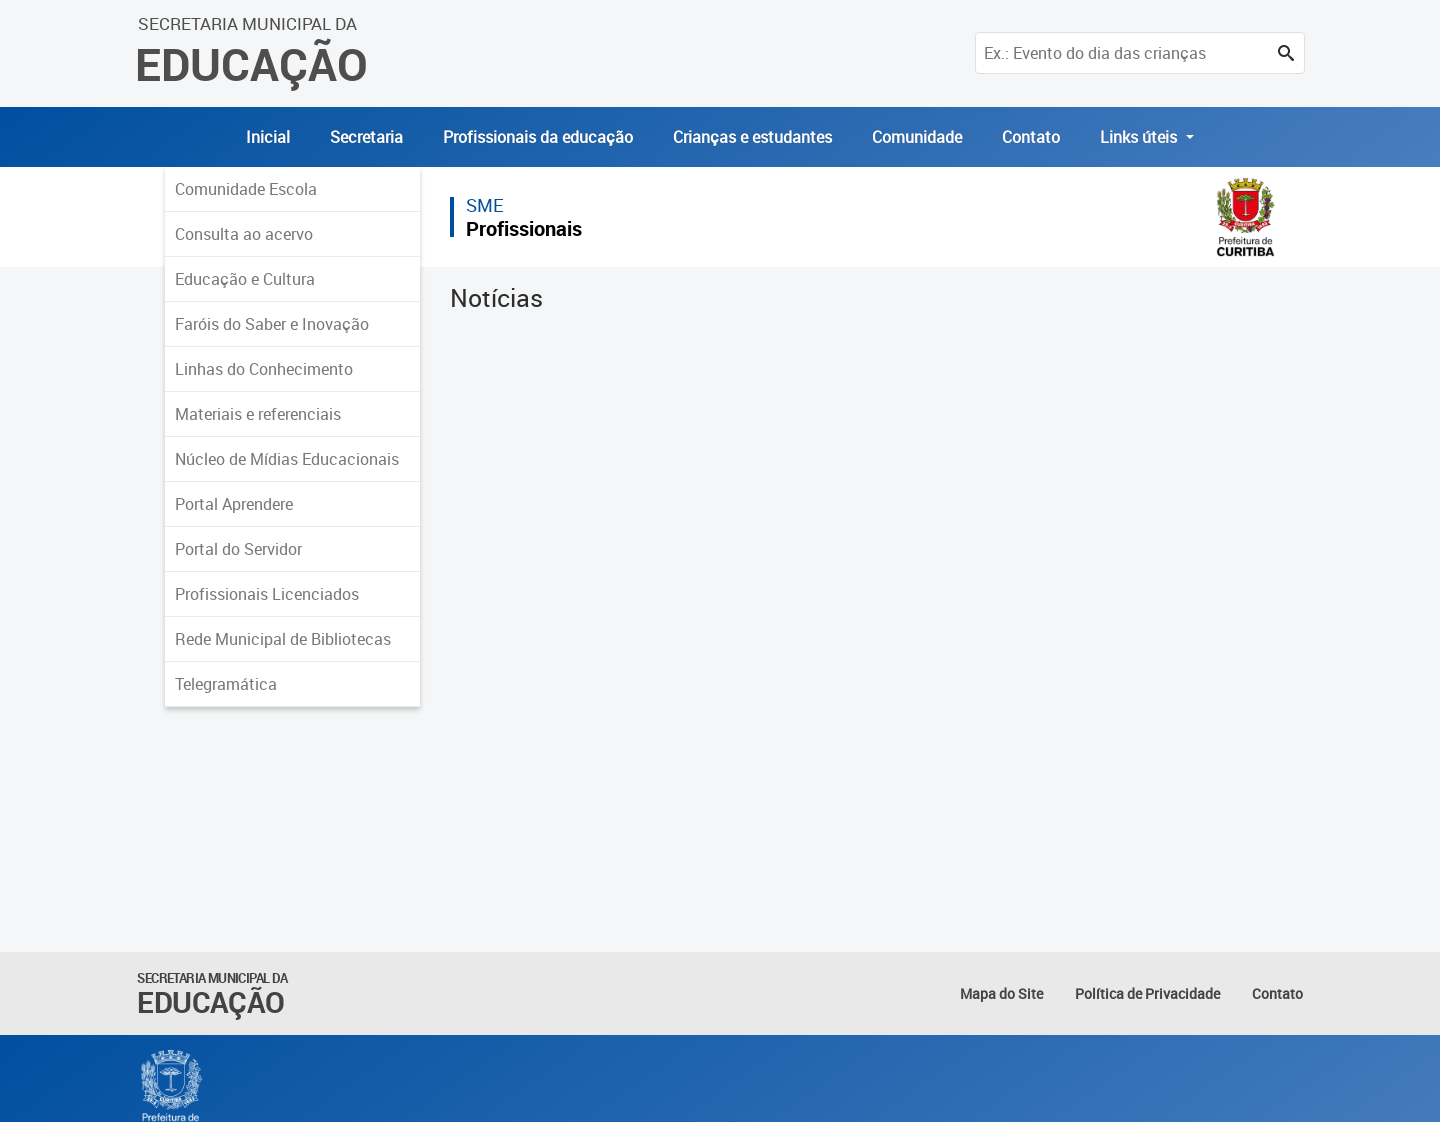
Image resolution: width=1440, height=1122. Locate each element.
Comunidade (917, 137)
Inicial (268, 137)
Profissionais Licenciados (267, 594)
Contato (1031, 137)
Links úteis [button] (1140, 137)
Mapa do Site (1001, 993)
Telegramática (226, 684)
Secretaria (366, 137)
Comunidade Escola (246, 189)
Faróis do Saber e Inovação (272, 324)
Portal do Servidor (238, 549)
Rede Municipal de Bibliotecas (283, 639)
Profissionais (524, 228)
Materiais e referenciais (258, 414)
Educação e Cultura (245, 279)
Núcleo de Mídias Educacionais (287, 459)
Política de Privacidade (1147, 993)
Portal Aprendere (234, 504)
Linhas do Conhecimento (264, 369)
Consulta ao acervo (244, 234)
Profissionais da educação (538, 137)
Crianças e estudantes (752, 137)
